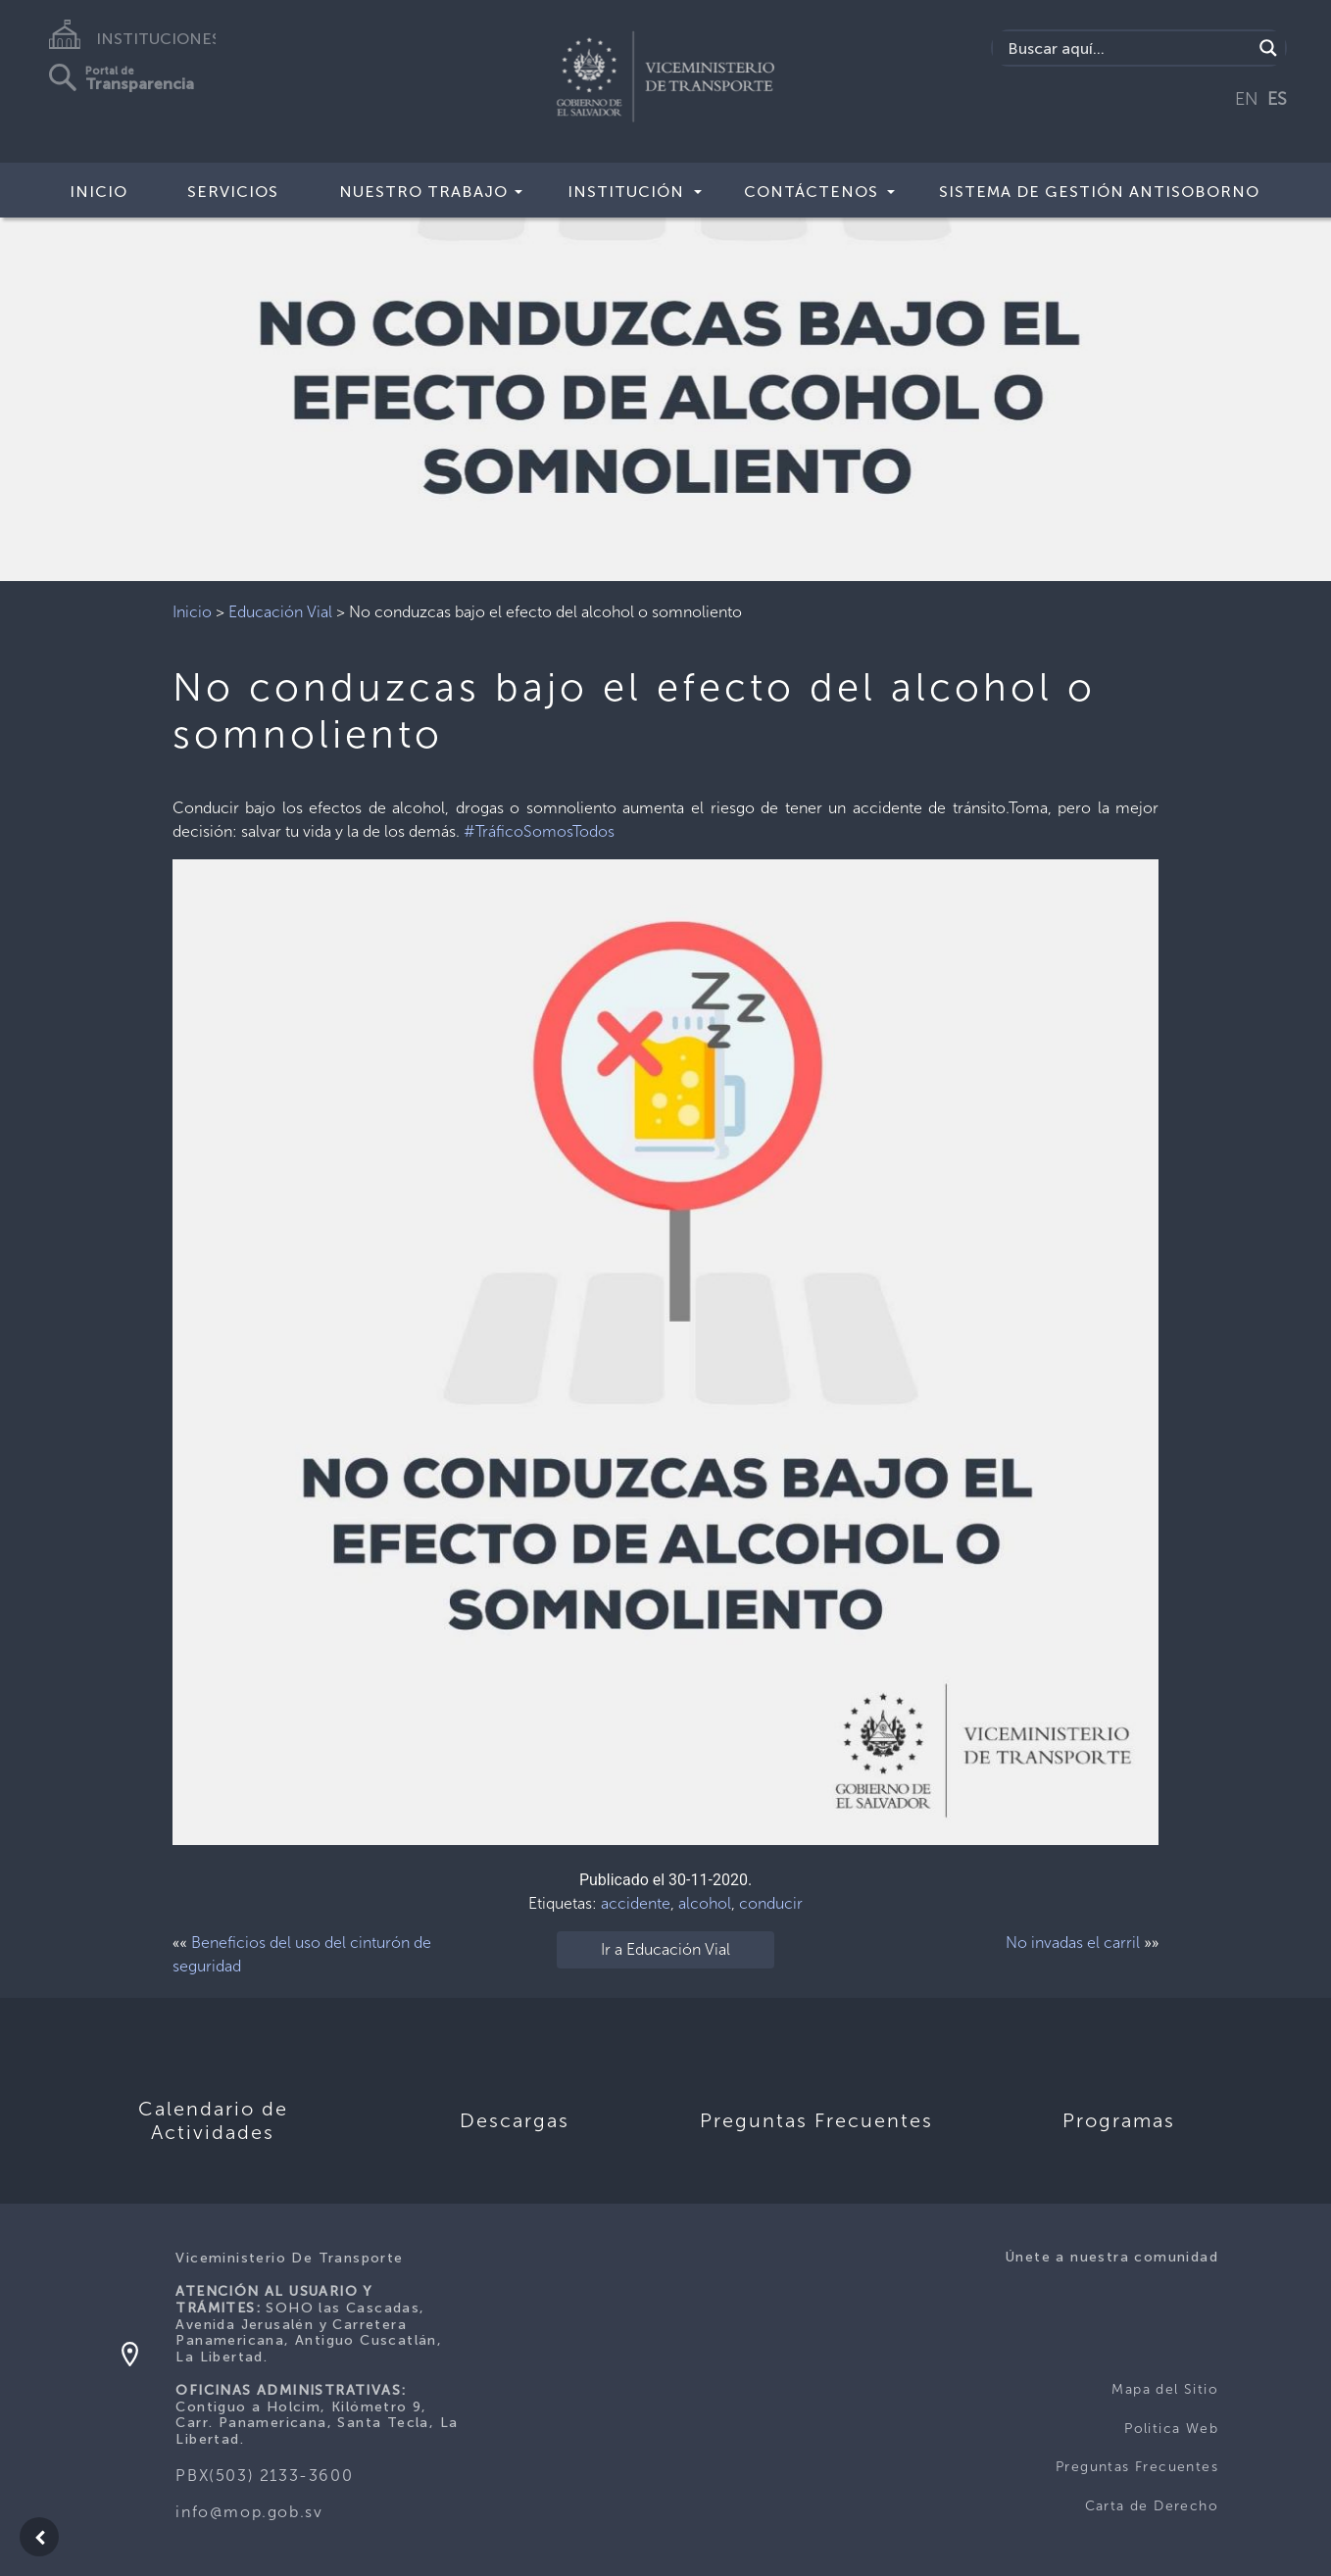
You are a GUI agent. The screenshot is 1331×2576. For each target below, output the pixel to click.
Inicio (192, 612)
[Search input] (1127, 48)
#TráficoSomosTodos (539, 831)
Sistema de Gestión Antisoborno (1099, 191)
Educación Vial (280, 612)
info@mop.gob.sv (248, 2512)
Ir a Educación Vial (665, 1949)
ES (1277, 99)
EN (1246, 99)
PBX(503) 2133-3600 (264, 2475)
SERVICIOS (232, 191)
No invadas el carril (1073, 1942)
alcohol (704, 1903)
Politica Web (1171, 2428)
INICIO (98, 191)
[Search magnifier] (1268, 48)
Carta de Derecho (1151, 2506)
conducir (771, 1903)
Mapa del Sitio (1164, 2389)
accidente (635, 1903)
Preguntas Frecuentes (1137, 2466)
